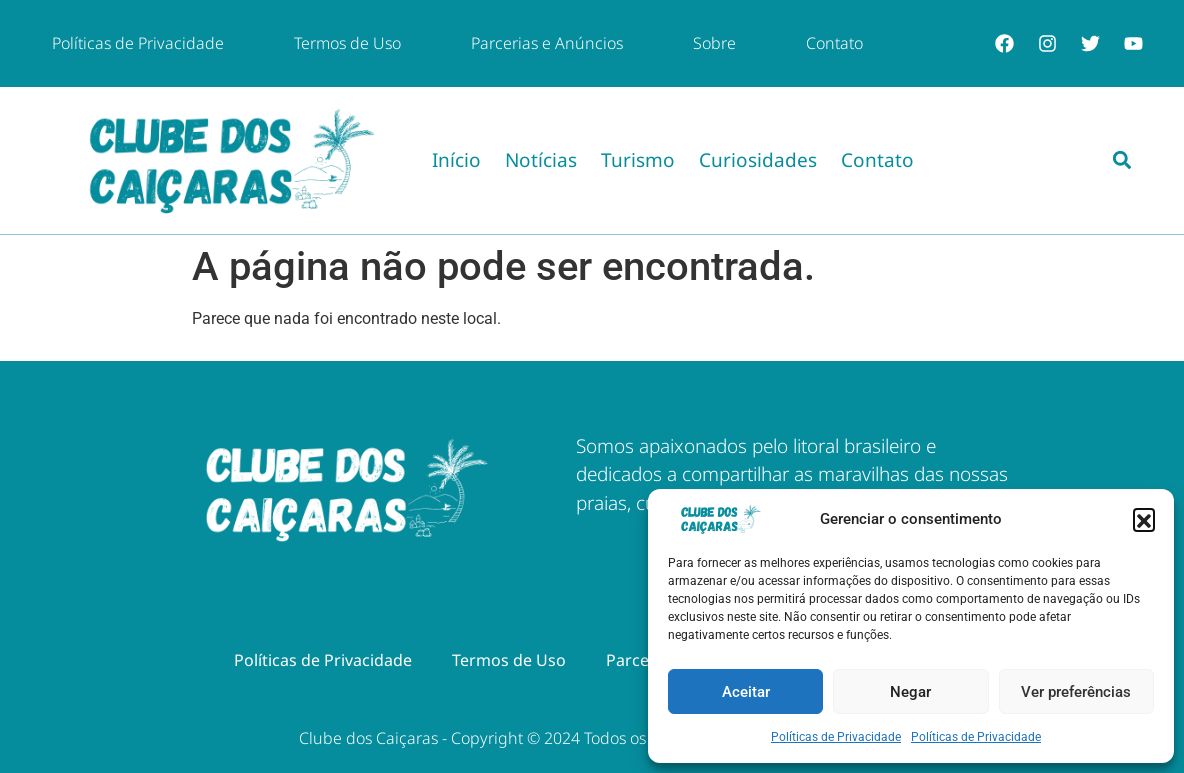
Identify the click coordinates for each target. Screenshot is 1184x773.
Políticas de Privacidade (836, 737)
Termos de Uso (347, 43)
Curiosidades (758, 160)
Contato (834, 43)
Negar (910, 692)
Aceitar (746, 692)
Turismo (638, 160)
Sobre (714, 43)
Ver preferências (1076, 692)
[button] (1144, 519)
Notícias (541, 160)
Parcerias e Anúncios (547, 43)
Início (456, 160)
